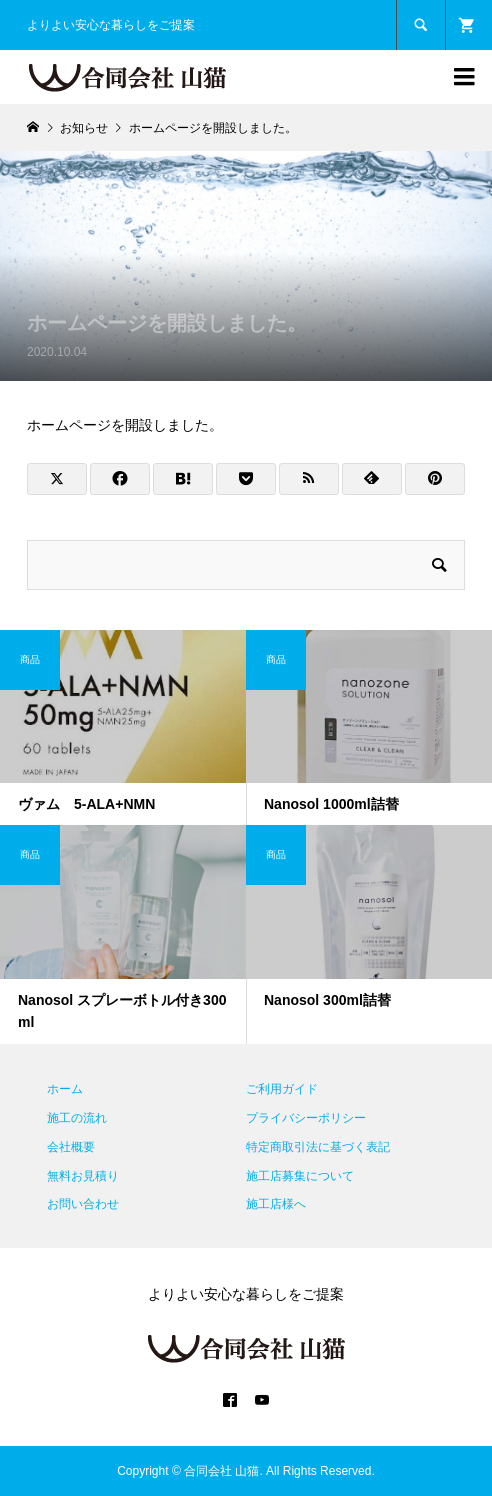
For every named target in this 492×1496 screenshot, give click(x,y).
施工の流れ (77, 1118)
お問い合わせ (83, 1204)
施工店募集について (300, 1176)
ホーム (65, 1089)
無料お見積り (83, 1176)
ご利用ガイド (282, 1089)
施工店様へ (276, 1204)
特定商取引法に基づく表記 (318, 1147)
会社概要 (71, 1147)
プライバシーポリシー (306, 1118)
